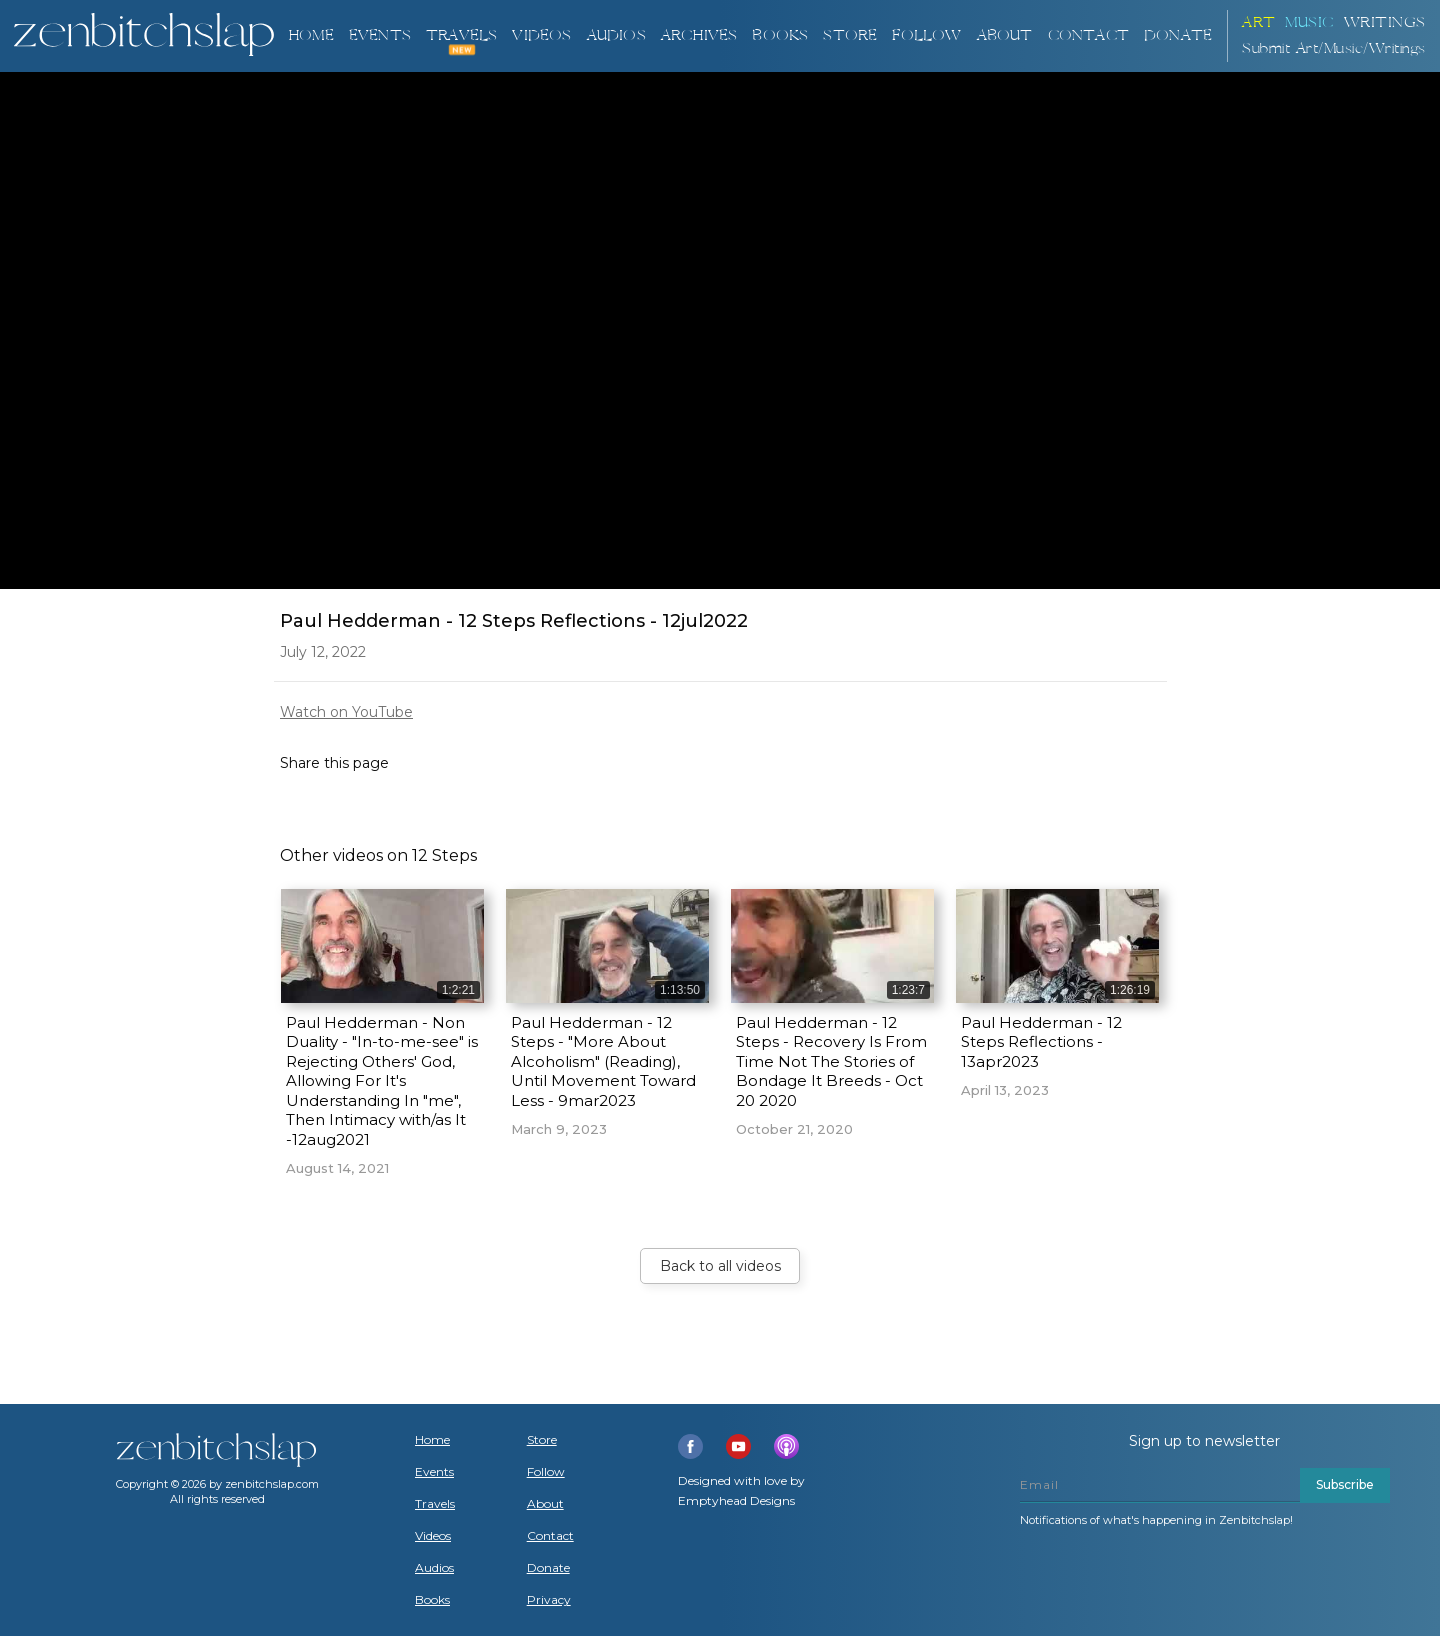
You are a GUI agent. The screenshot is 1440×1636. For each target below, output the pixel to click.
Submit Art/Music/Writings (1334, 48)
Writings (1385, 22)
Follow (926, 35)
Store (850, 35)
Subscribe (1345, 1484)
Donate (548, 1568)
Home (311, 35)
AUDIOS (616, 35)
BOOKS (780, 35)
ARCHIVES (699, 35)
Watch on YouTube (346, 712)
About (1005, 35)
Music (1309, 22)
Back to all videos (720, 1266)
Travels (435, 1504)
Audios (434, 1568)
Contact (1088, 35)
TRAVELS (461, 35)
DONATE (1178, 35)
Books (432, 1600)
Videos (433, 1536)
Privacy (549, 1600)
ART (1259, 22)
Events (380, 35)
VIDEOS (541, 35)
